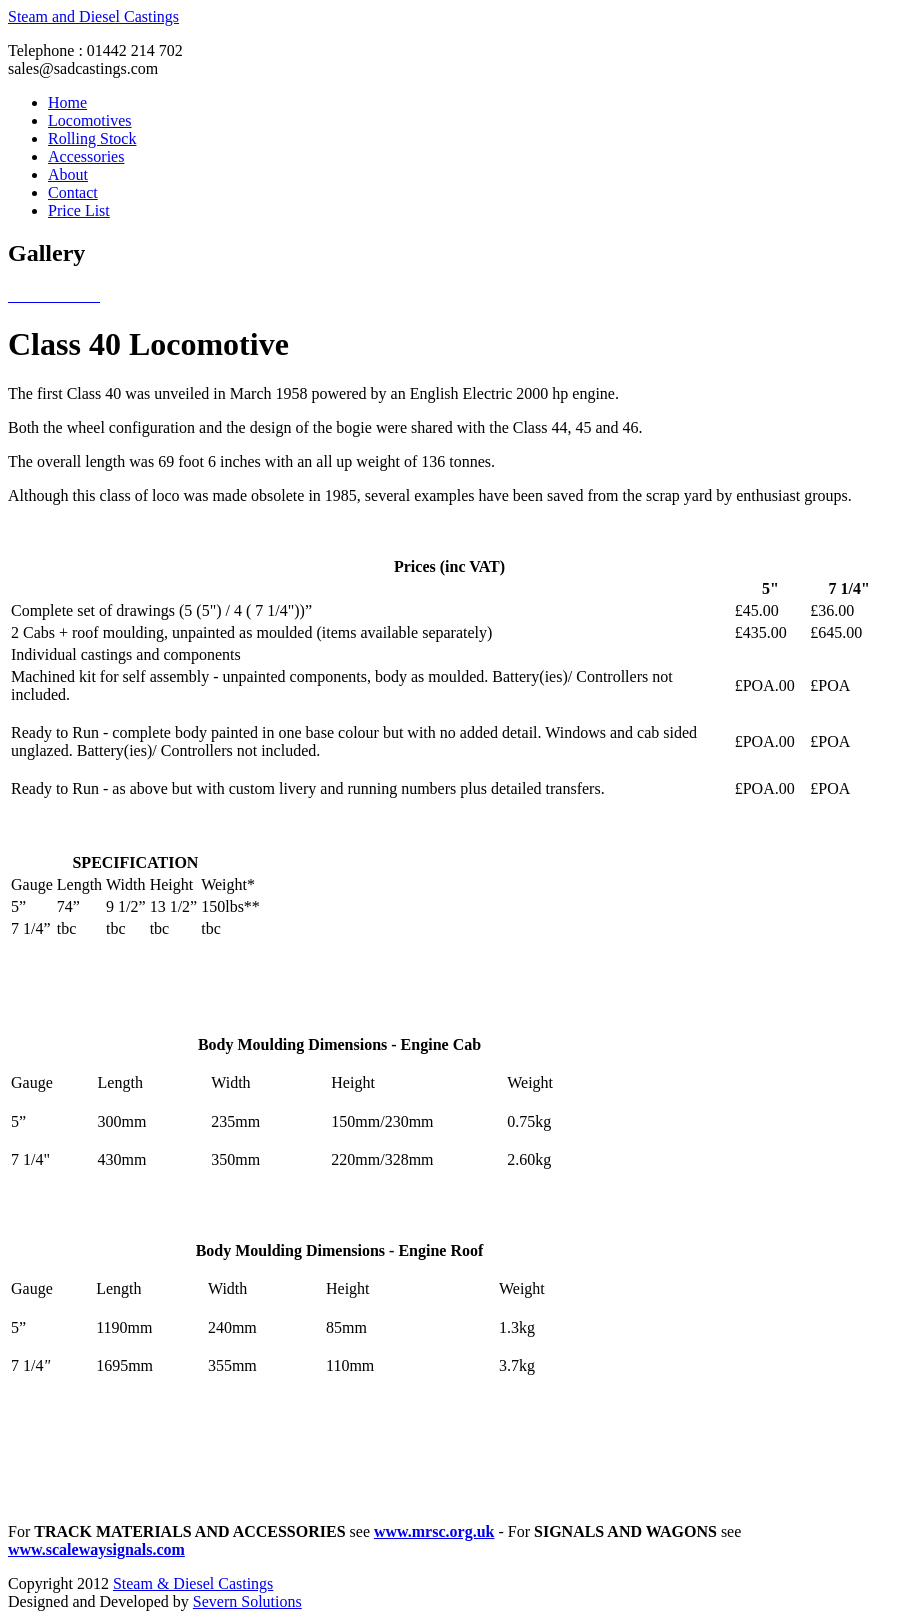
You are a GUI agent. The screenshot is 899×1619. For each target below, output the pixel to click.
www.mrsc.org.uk (434, 1531)
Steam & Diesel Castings (193, 1583)
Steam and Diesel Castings (93, 16)
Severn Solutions (247, 1601)
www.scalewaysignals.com (96, 1549)
